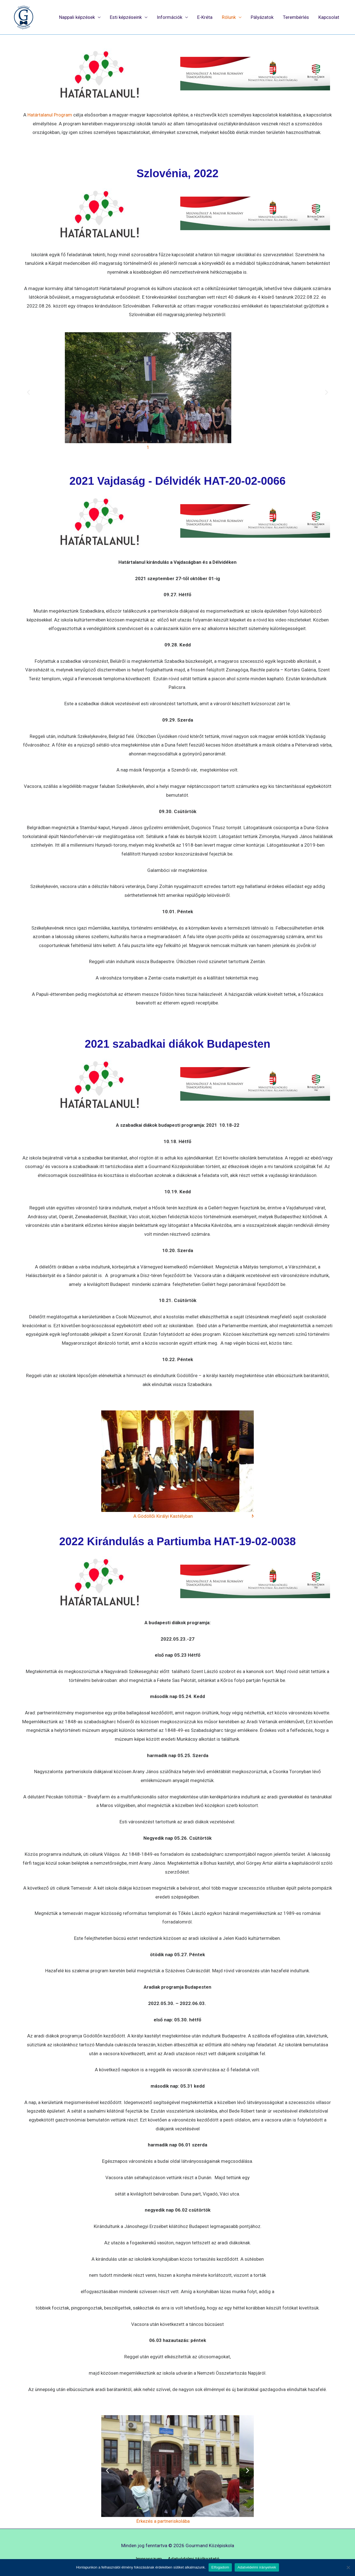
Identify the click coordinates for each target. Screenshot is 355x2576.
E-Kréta (204, 17)
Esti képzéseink (126, 17)
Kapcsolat (328, 17)
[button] (28, 392)
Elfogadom (220, 2567)
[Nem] (348, 2567)
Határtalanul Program (49, 115)
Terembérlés (296, 17)
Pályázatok (262, 17)
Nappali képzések (77, 17)
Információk (169, 17)
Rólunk (229, 17)
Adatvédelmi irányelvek (256, 2567)
